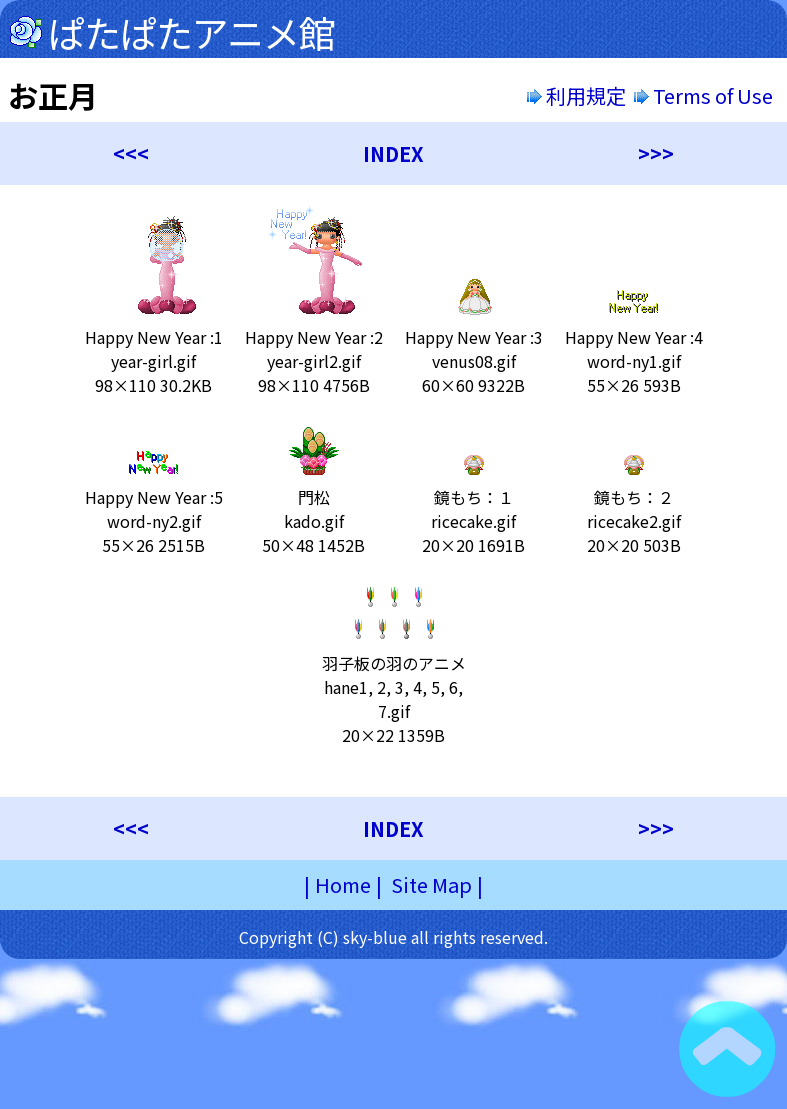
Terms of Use (705, 95)
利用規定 (576, 95)
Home (343, 884)
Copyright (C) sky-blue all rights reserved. (393, 937)
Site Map (431, 884)
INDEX (393, 153)
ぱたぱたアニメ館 (191, 32)
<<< (131, 153)
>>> (656, 153)
